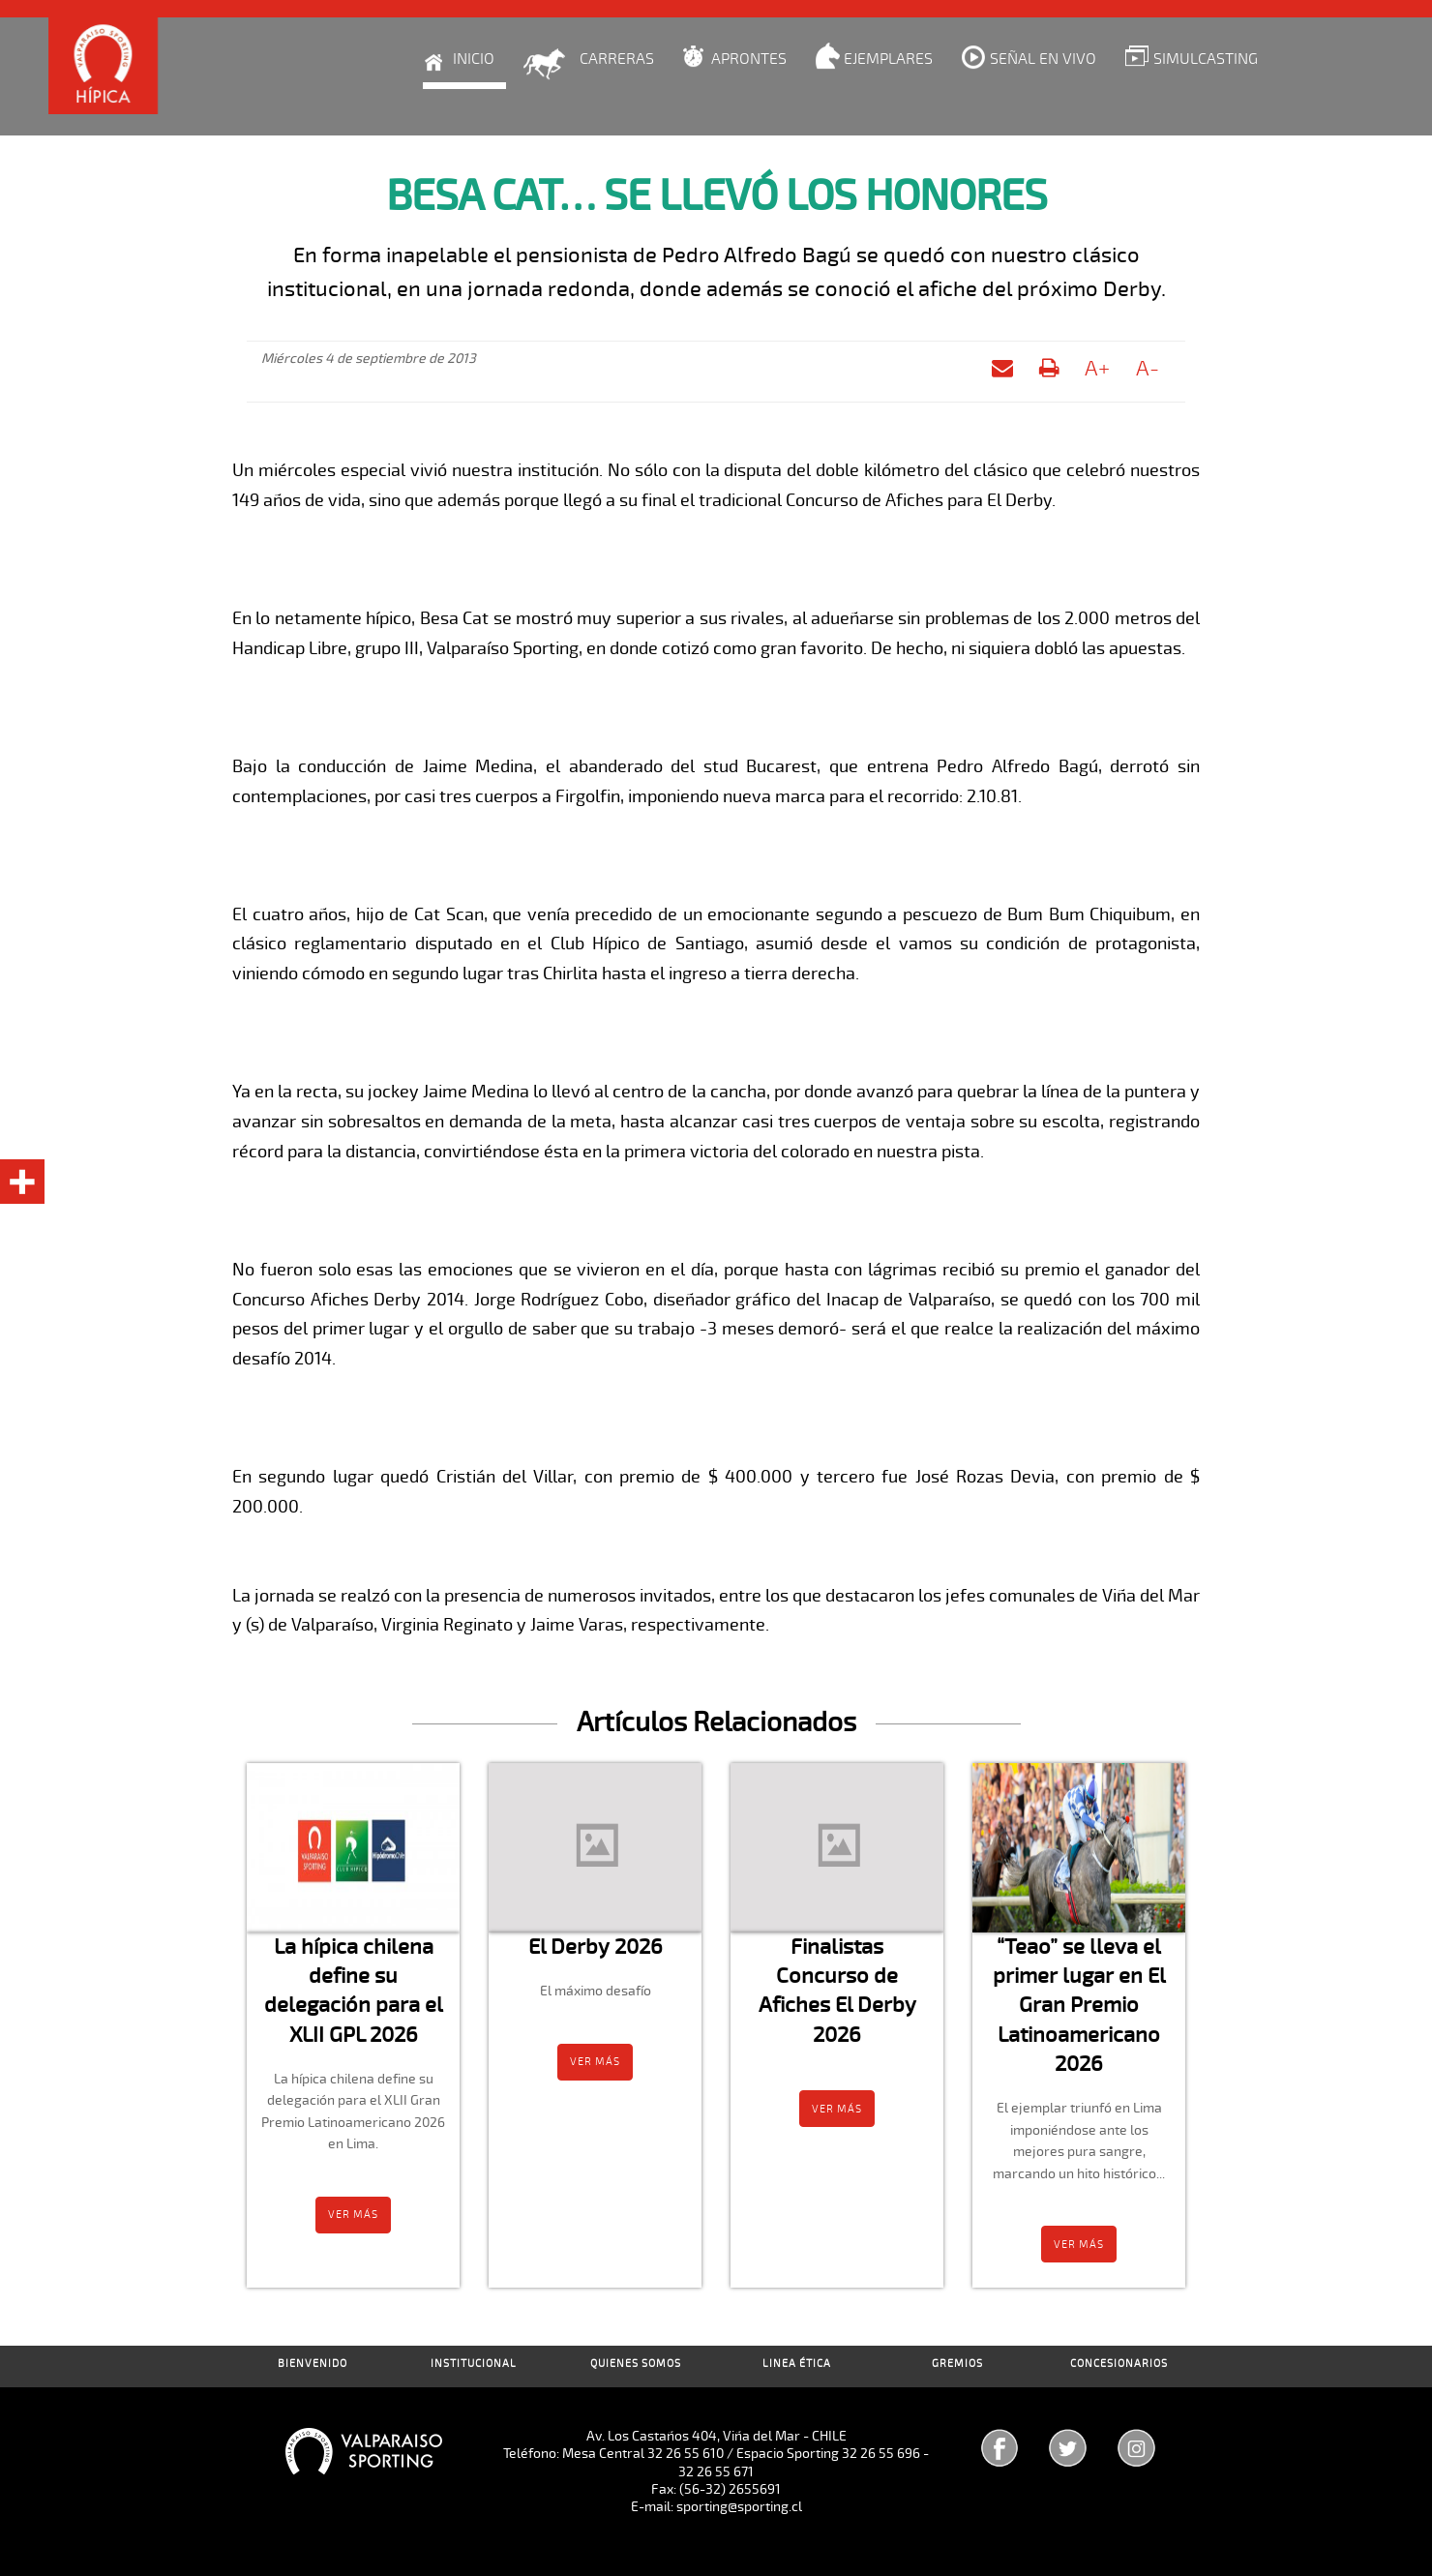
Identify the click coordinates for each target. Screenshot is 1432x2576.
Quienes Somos (635, 2363)
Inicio (473, 59)
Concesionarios (1119, 2363)
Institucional (474, 2363)
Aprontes (749, 59)
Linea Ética (796, 2363)
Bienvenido (312, 2363)
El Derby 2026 (595, 1946)
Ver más (353, 2214)
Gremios (957, 2363)
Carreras (617, 59)
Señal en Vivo (1043, 59)
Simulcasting (1205, 59)
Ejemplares (888, 59)
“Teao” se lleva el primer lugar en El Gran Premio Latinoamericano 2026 (1079, 2005)
